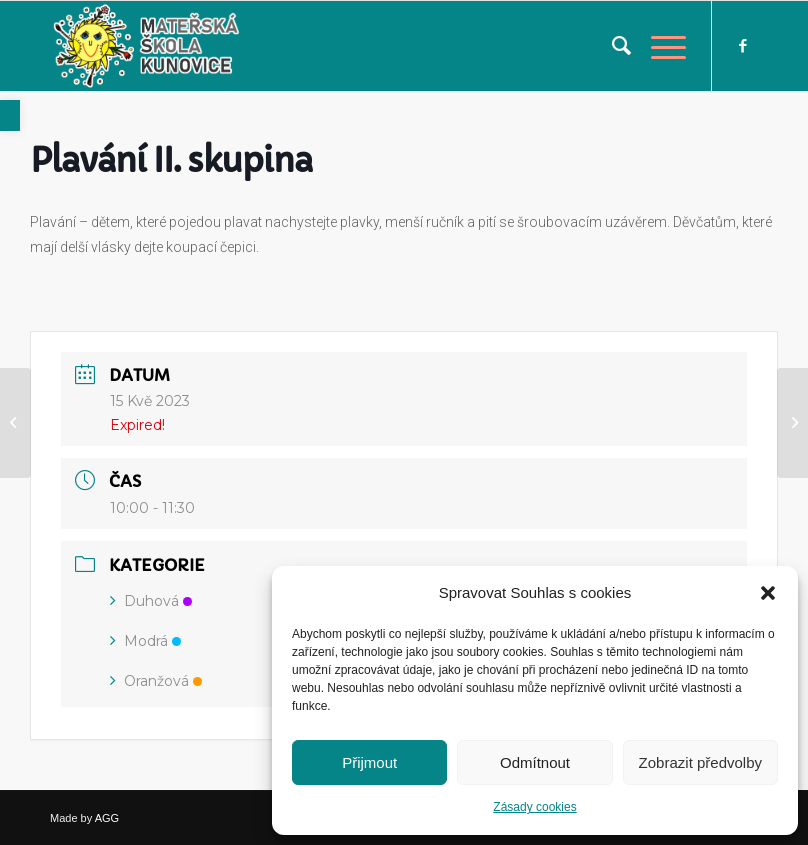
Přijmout (369, 762)
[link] (10, 115)
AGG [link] (107, 818)
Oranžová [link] (156, 681)
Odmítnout (535, 762)
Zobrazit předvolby (700, 762)
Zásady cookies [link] (534, 807)
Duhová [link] (151, 601)
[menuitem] (611, 46)
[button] (768, 593)
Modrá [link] (145, 641)
